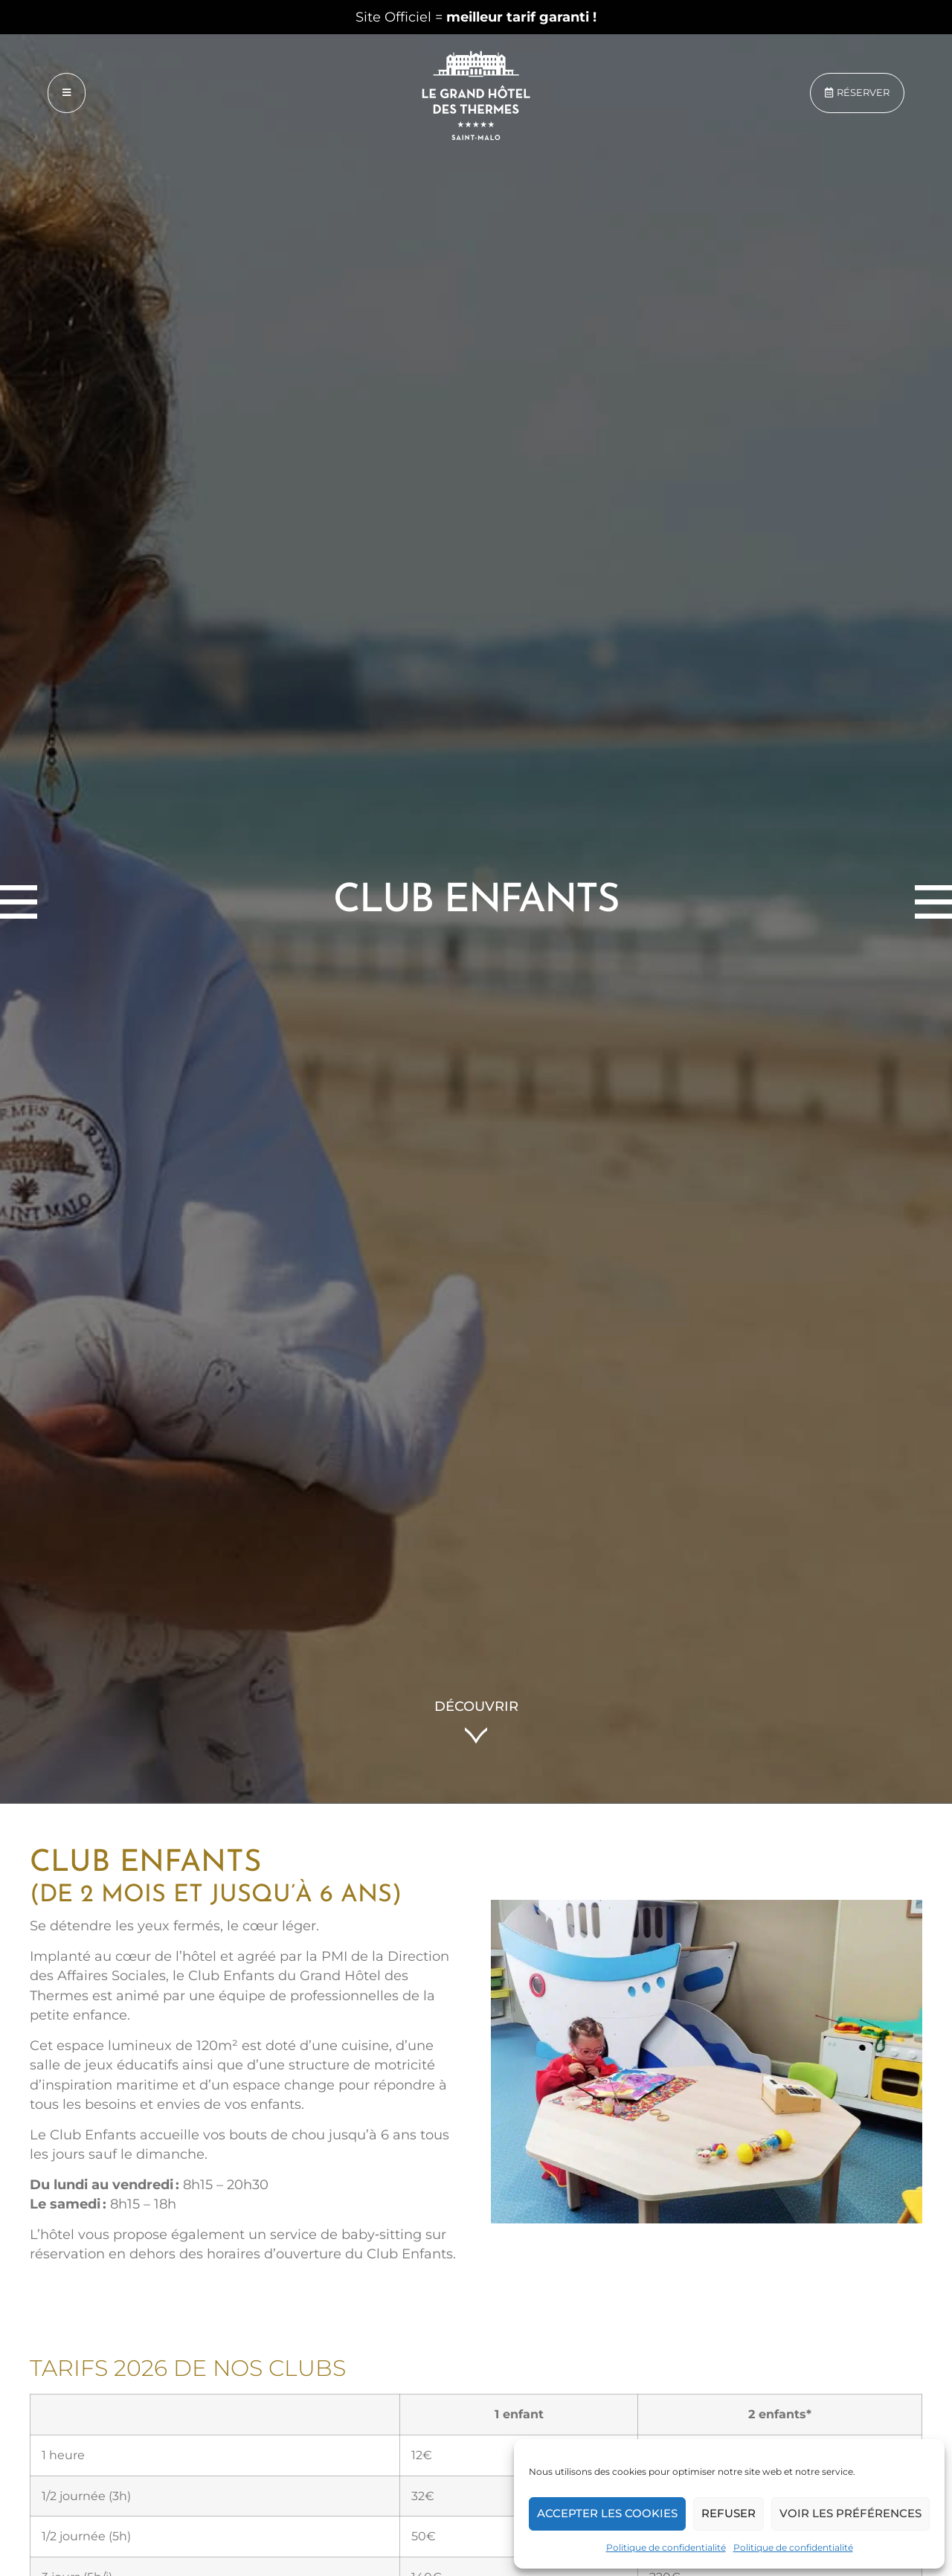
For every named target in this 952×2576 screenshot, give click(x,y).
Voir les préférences (850, 2513)
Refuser (728, 2513)
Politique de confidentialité (666, 2547)
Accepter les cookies (607, 2513)
